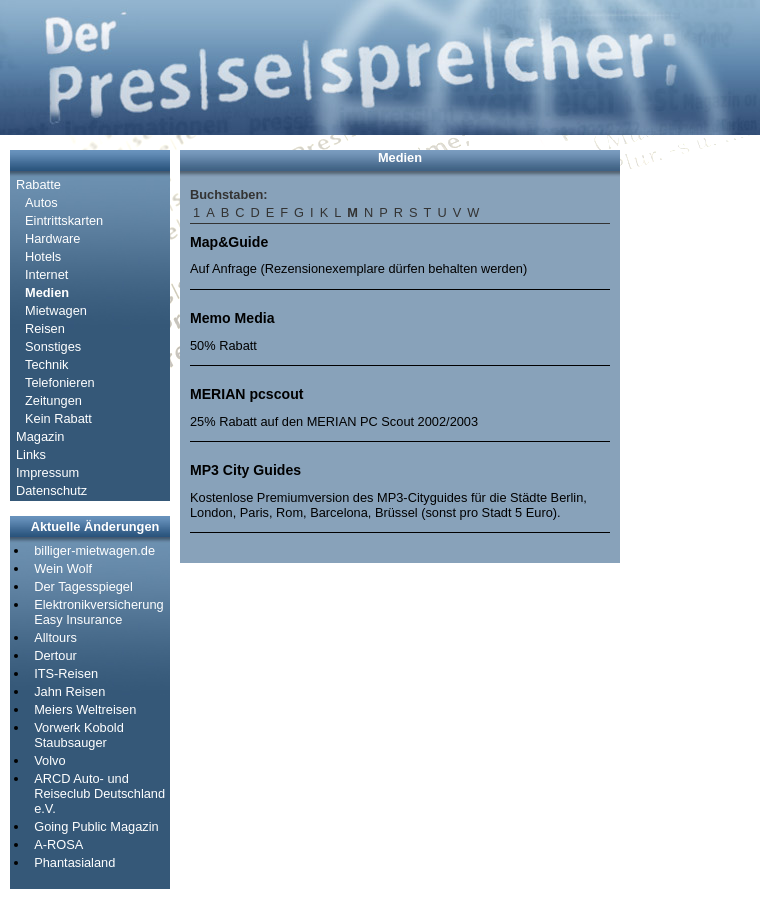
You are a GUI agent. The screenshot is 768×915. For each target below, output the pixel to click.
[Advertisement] (690, 450)
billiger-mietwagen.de (94, 550)
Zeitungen (53, 400)
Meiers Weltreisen (85, 709)
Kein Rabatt (58, 418)
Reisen (45, 328)
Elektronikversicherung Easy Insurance (98, 612)
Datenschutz (51, 490)
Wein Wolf (63, 568)
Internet (46, 274)
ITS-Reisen (66, 673)
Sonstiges (53, 346)
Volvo (49, 760)
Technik (46, 364)
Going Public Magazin (96, 826)
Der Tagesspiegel (83, 586)
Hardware (52, 238)
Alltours (55, 637)
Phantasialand (74, 862)
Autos (41, 202)
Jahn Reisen (69, 691)
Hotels (43, 256)
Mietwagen (56, 310)
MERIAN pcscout (246, 394)
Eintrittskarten (64, 220)
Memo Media (232, 318)
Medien (47, 292)
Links (31, 454)
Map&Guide (229, 242)
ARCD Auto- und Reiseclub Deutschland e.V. (99, 793)
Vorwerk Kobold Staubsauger (79, 735)
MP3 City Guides (245, 470)
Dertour (55, 655)
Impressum (47, 472)
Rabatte (38, 184)
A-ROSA (58, 844)
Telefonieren (60, 382)
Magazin (40, 436)
